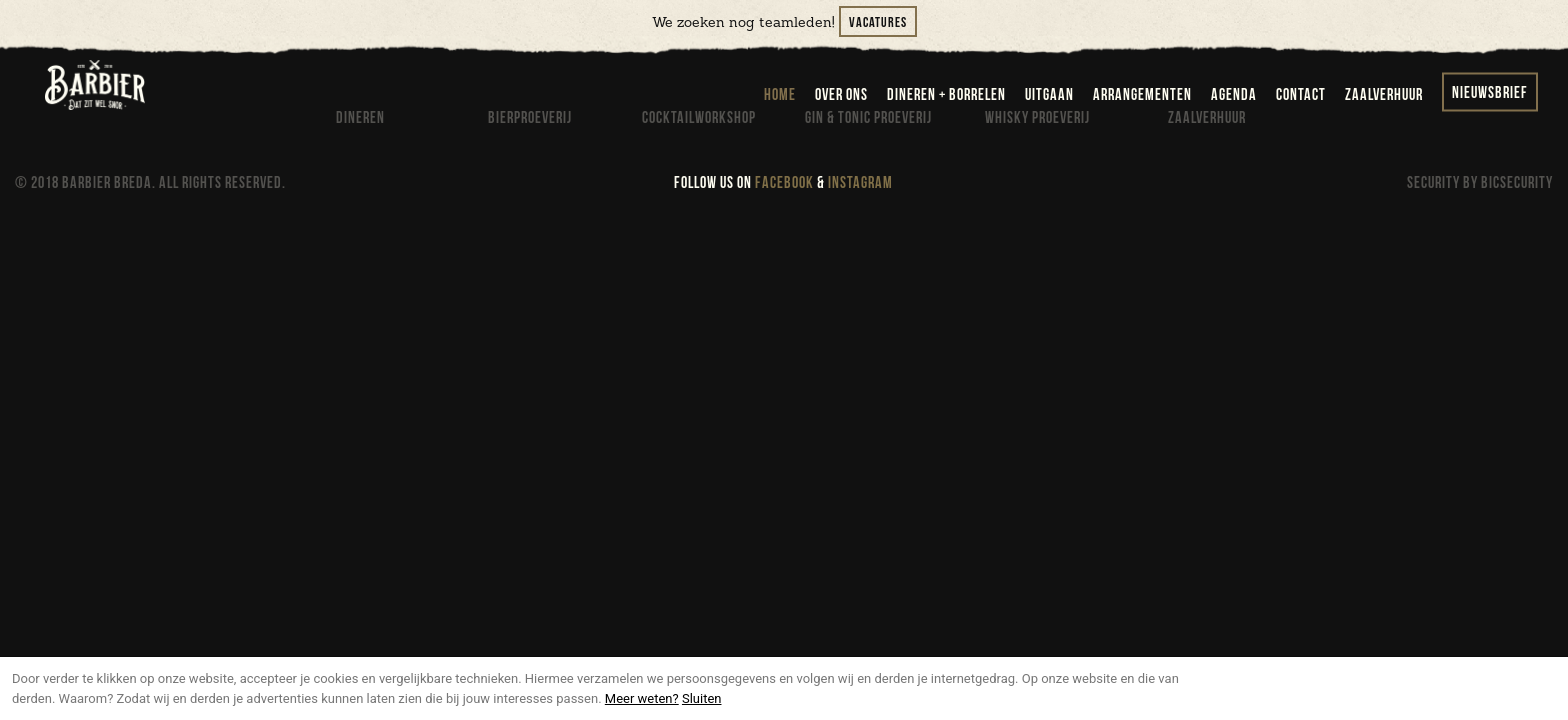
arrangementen (1142, 95)
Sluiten (702, 698)
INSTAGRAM (860, 183)
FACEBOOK (784, 183)
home (780, 95)
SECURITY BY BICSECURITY (1480, 183)
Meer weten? (642, 698)
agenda (1234, 95)
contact (1301, 95)
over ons (841, 95)
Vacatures (878, 22)
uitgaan (1049, 95)
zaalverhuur (1384, 95)
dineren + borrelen (946, 95)
